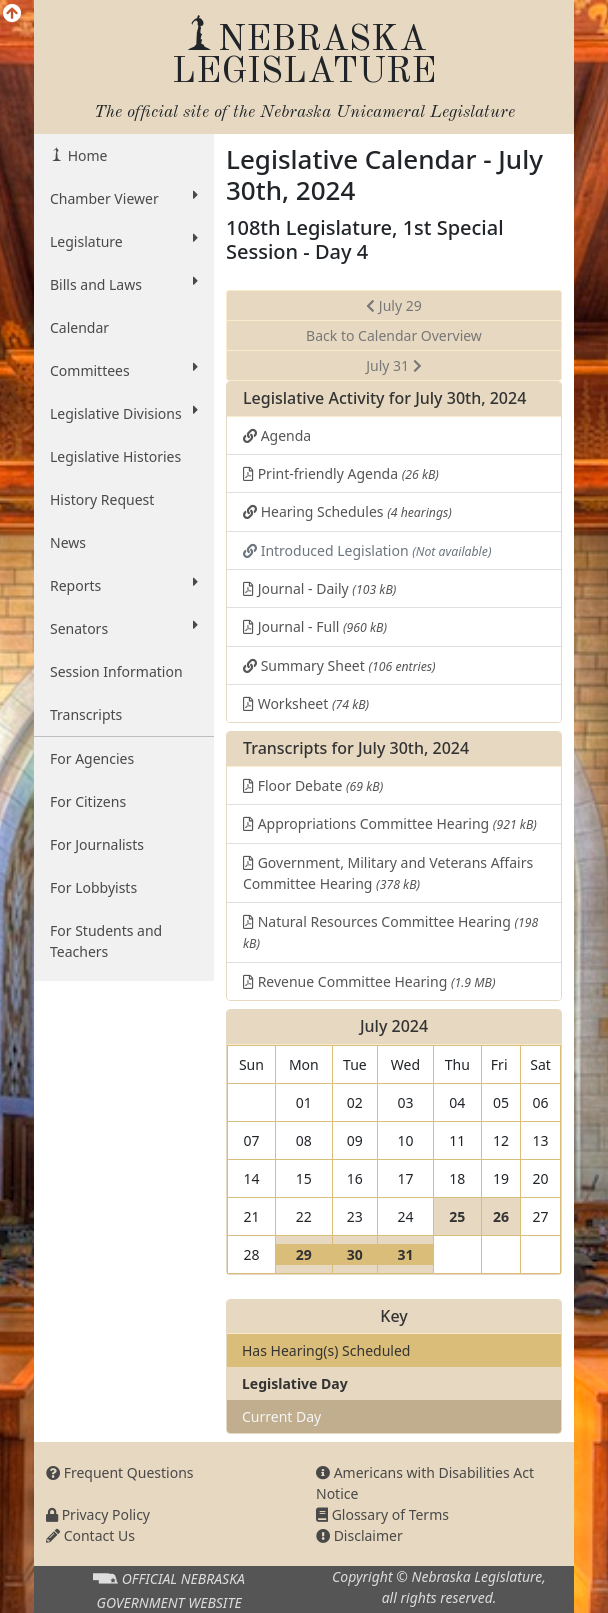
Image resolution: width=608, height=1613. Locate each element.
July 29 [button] (394, 305)
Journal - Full (315, 626)
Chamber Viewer (124, 198)
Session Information (116, 671)
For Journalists (97, 844)
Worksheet (306, 703)
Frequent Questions (120, 1472)
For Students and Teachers (106, 941)
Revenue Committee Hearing (369, 981)
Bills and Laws (124, 284)
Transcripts (86, 714)
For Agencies (92, 758)
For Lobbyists (93, 887)
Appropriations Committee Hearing (390, 823)
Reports (124, 585)
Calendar (79, 327)
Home (85, 155)
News (68, 542)
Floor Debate (313, 785)
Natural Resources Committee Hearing (390, 932)
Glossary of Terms (382, 1514)
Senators (124, 628)
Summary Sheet (339, 665)
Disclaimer (359, 1535)
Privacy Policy (98, 1514)
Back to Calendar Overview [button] (394, 335)
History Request (102, 499)
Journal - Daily (319, 588)
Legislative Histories (115, 456)
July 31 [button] (394, 365)
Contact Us (90, 1535)
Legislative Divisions (124, 413)
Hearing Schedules (347, 511)
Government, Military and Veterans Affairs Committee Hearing (388, 873)
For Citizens (88, 801)
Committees (124, 370)
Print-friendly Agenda (341, 473)
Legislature (124, 241)
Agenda (277, 435)
